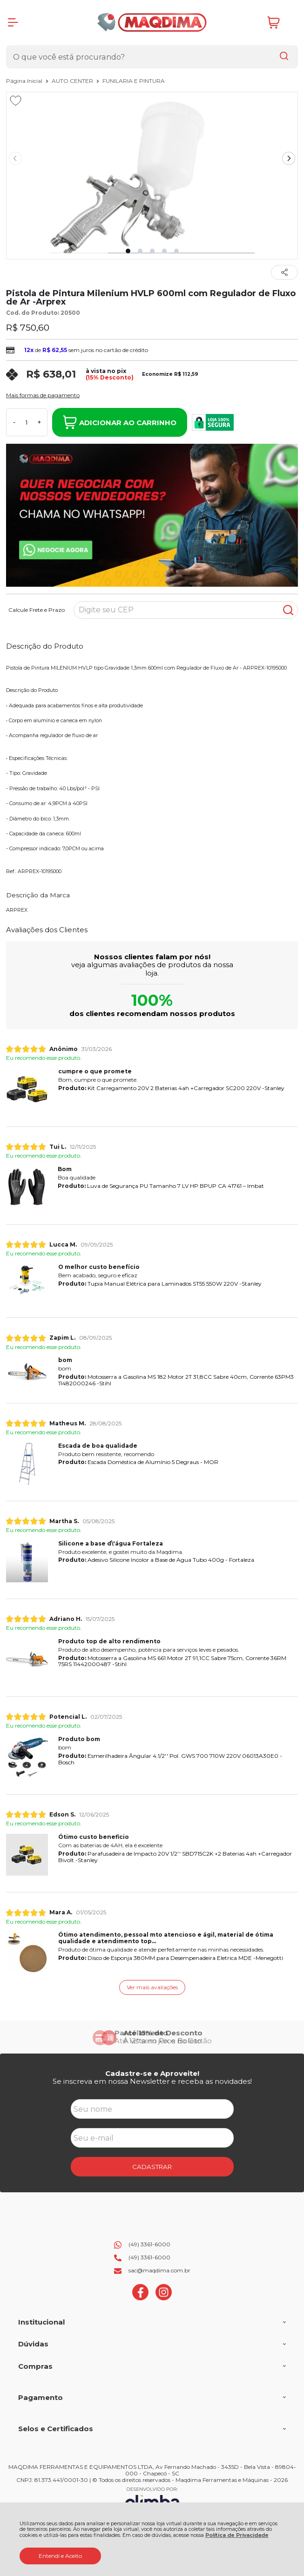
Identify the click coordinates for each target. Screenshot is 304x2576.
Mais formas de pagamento (43, 395)
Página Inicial (25, 80)
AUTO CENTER (73, 80)
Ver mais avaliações (152, 1987)
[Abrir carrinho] (280, 22)
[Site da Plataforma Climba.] (152, 2500)
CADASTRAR (152, 2166)
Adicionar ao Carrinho (119, 422)
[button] (128, 251)
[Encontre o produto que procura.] (284, 56)
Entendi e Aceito (60, 2555)
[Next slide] (288, 158)
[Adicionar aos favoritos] (15, 100)
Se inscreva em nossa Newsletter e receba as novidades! (152, 2081)
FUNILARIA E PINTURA (133, 80)
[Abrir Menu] (13, 22)
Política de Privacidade (237, 2535)
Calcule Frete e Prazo (36, 610)
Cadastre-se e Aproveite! (152, 2073)
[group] (152, 2037)
